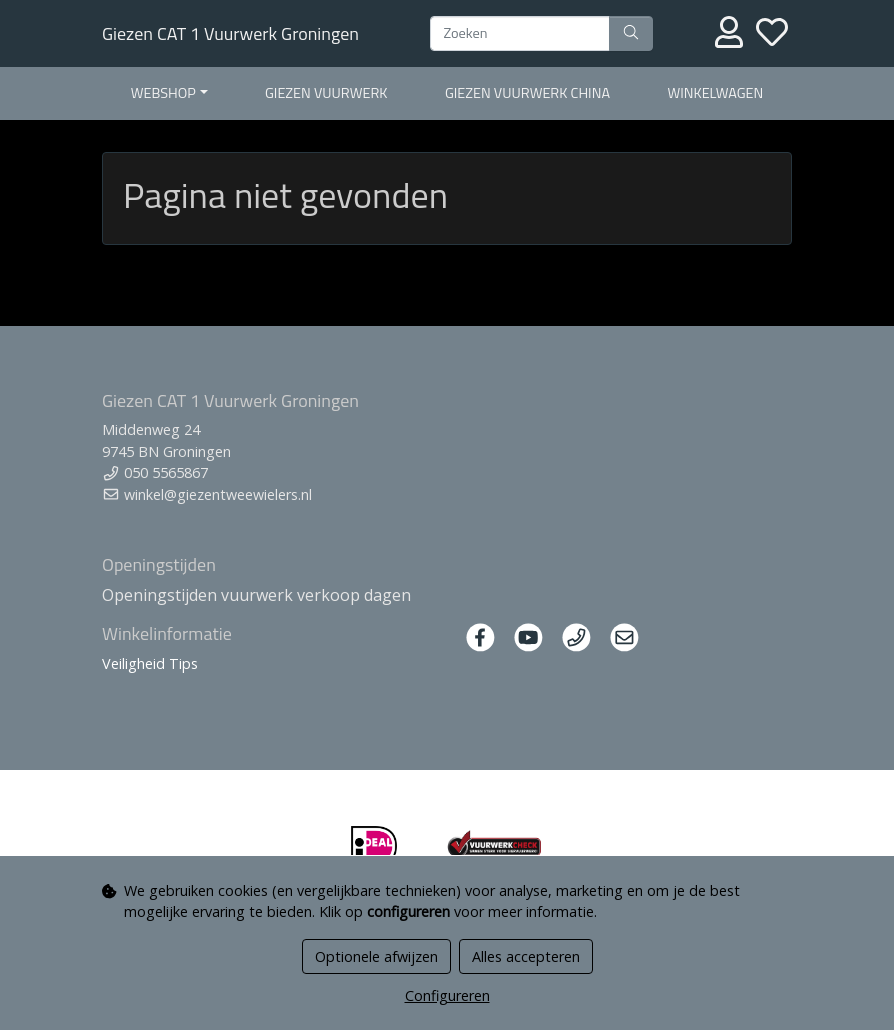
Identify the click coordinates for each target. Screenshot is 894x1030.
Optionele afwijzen (376, 956)
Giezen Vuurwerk (326, 93)
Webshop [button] (163, 93)
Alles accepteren (526, 956)
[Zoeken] (520, 34)
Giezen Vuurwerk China (527, 93)
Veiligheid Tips (150, 663)
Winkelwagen (715, 93)
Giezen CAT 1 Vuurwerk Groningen (230, 33)
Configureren (447, 995)
